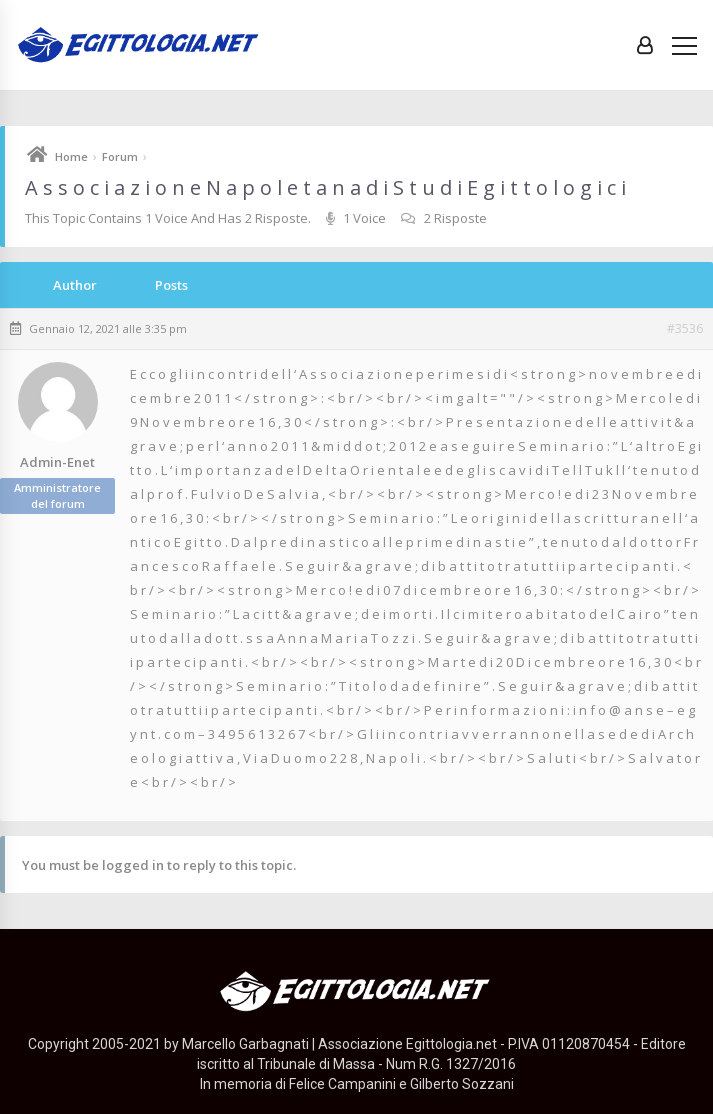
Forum (120, 156)
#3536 (685, 329)
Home (71, 156)
